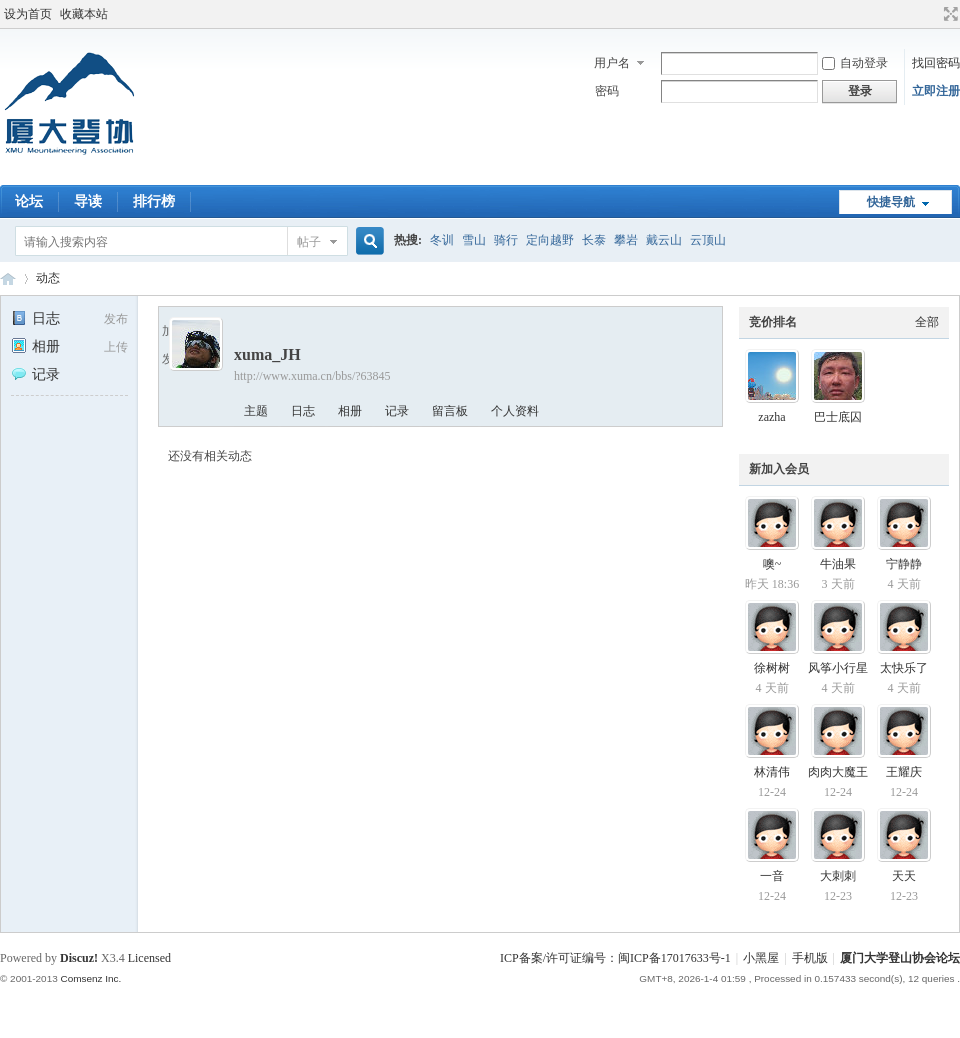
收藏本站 (84, 14)
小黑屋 (761, 958)
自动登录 (855, 63)
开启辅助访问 (932, 14)
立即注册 (936, 91)
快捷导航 (891, 202)
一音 (772, 876)
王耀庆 (904, 772)
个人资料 (515, 411)
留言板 (450, 411)
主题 (256, 411)
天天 (904, 876)
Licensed (149, 958)
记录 (35, 374)
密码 (607, 91)
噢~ (772, 564)
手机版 (810, 958)
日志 (35, 318)
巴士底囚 (838, 417)
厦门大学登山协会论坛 (8, 278)
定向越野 (550, 240)
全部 (927, 322)
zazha (771, 417)
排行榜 (154, 201)
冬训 (442, 240)
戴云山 (664, 240)
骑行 (506, 240)
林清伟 (772, 772)
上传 (116, 347)
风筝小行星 (838, 668)
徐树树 (772, 668)
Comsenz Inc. (90, 978)
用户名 (612, 63)
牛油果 (838, 564)
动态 (48, 278)
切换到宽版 (948, 14)
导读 (88, 201)
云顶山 (708, 240)
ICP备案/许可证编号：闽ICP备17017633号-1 (615, 958)
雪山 (474, 240)
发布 (116, 319)
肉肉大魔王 (838, 772)
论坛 (29, 201)
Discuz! (79, 958)
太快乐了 (904, 668)
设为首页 (28, 14)
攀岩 (626, 240)
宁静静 (904, 564)
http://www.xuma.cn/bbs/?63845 (312, 376)
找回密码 (936, 63)
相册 (35, 346)
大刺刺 (838, 876)
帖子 (309, 242)
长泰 (594, 240)
